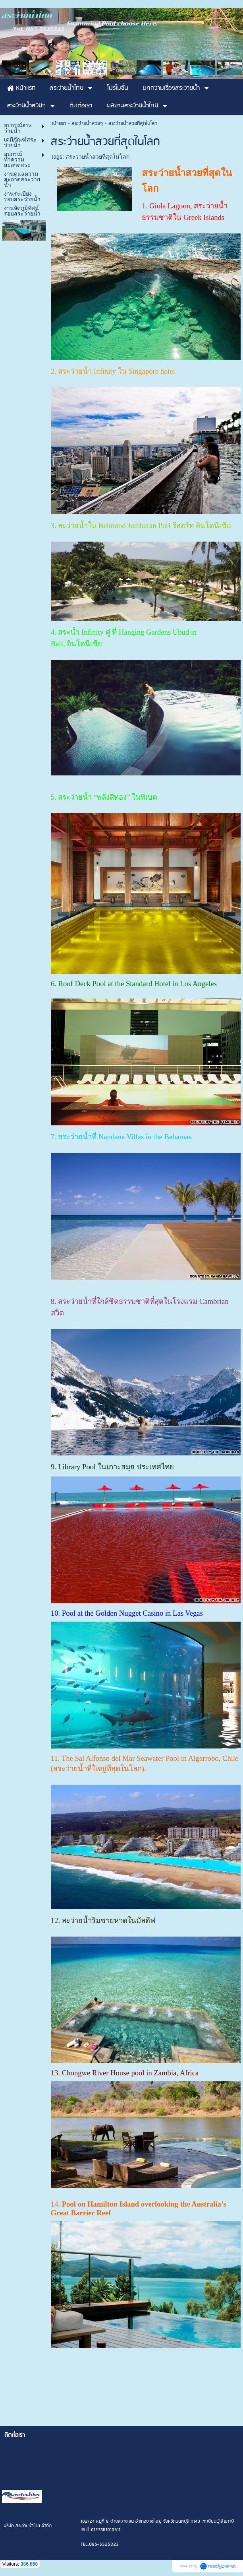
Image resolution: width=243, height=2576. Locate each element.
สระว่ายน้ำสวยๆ (87, 123)
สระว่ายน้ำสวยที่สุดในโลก (97, 156)
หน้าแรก (58, 123)
